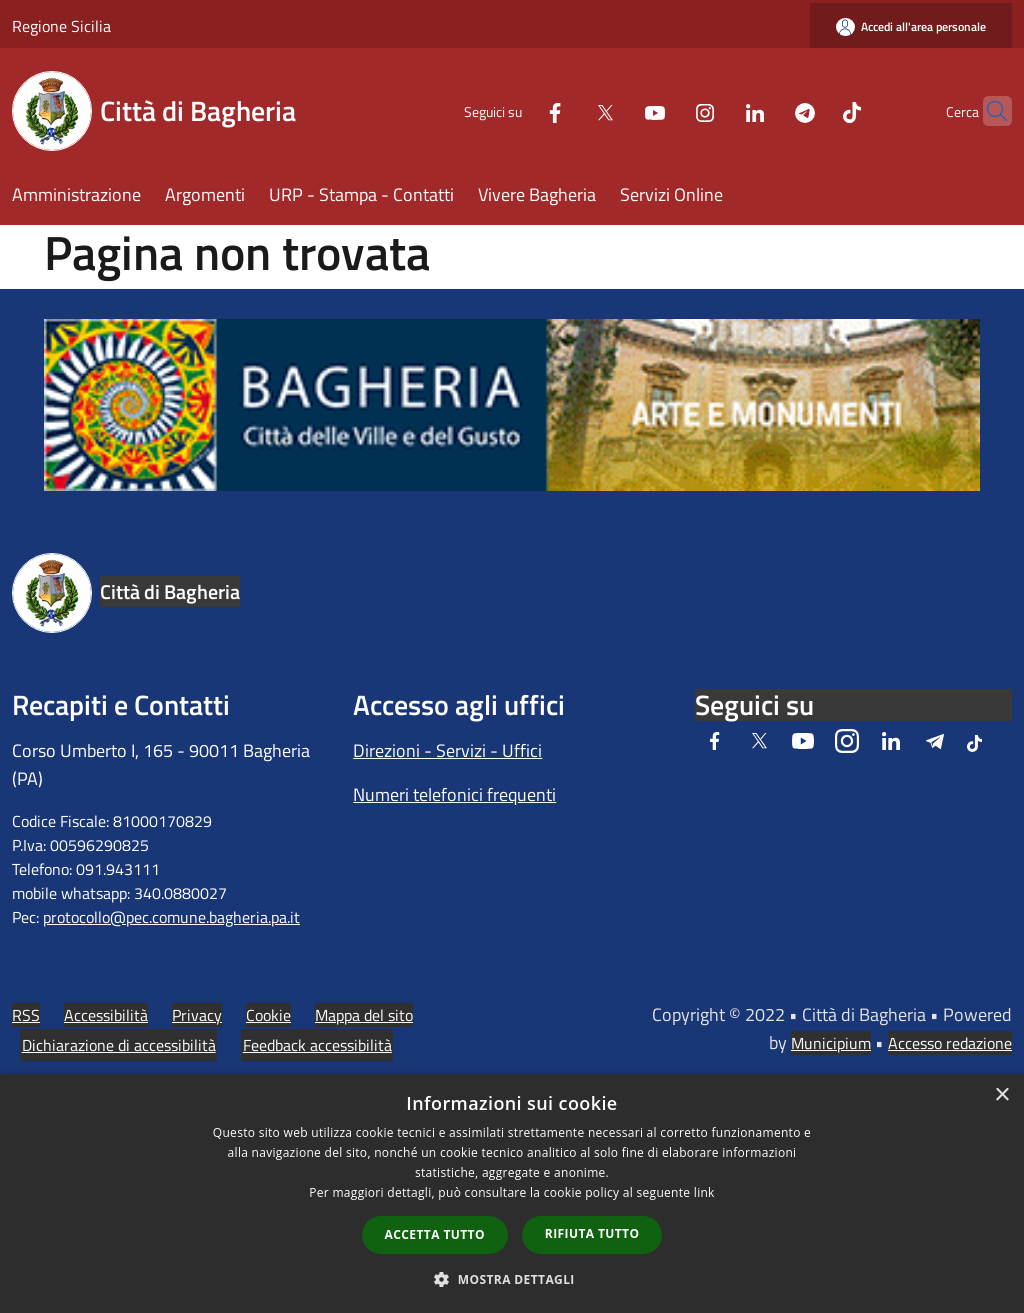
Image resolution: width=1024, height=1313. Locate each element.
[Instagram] (666, 110)
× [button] (1001, 1095)
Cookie (268, 1015)
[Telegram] (766, 110)
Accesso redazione (950, 1043)
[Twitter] (566, 110)
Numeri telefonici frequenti (454, 794)
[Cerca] (988, 111)
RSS (26, 1015)
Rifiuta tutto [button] (592, 1233)
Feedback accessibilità (317, 1045)
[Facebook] (516, 110)
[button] (512, 1279)
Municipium (831, 1043)
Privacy (197, 1015)
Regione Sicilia (61, 26)
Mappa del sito (364, 1015)
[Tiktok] (813, 110)
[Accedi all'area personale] (911, 26)
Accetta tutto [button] (435, 1234)
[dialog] (512, 1193)
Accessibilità (106, 1015)
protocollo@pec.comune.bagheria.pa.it (171, 917)
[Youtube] (616, 110)
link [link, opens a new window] (704, 1192)
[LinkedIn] (716, 110)
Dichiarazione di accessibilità (119, 1045)
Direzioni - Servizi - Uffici (447, 750)
